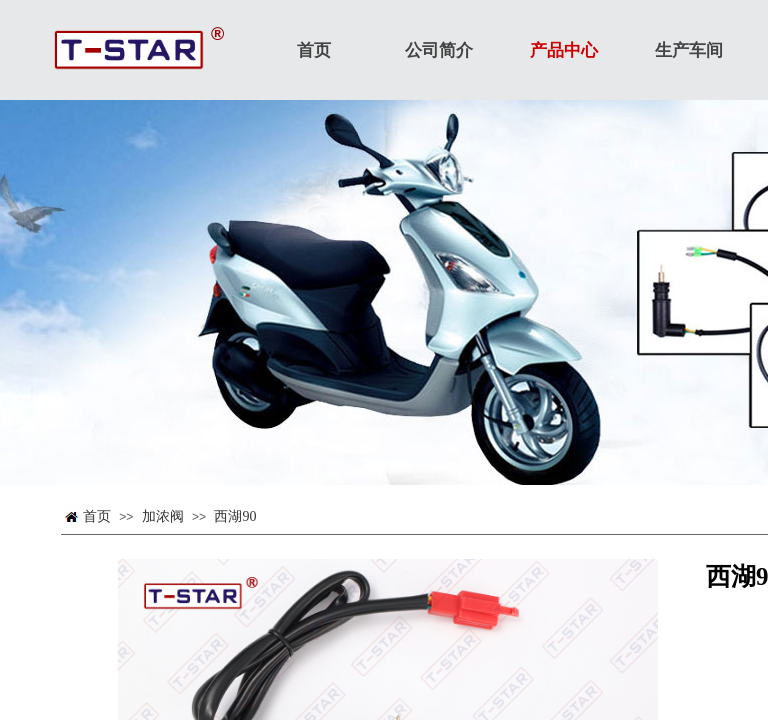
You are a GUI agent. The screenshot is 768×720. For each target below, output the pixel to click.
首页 (97, 516)
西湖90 (235, 516)
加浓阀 (163, 516)
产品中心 (564, 50)
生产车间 (689, 50)
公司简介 (439, 50)
